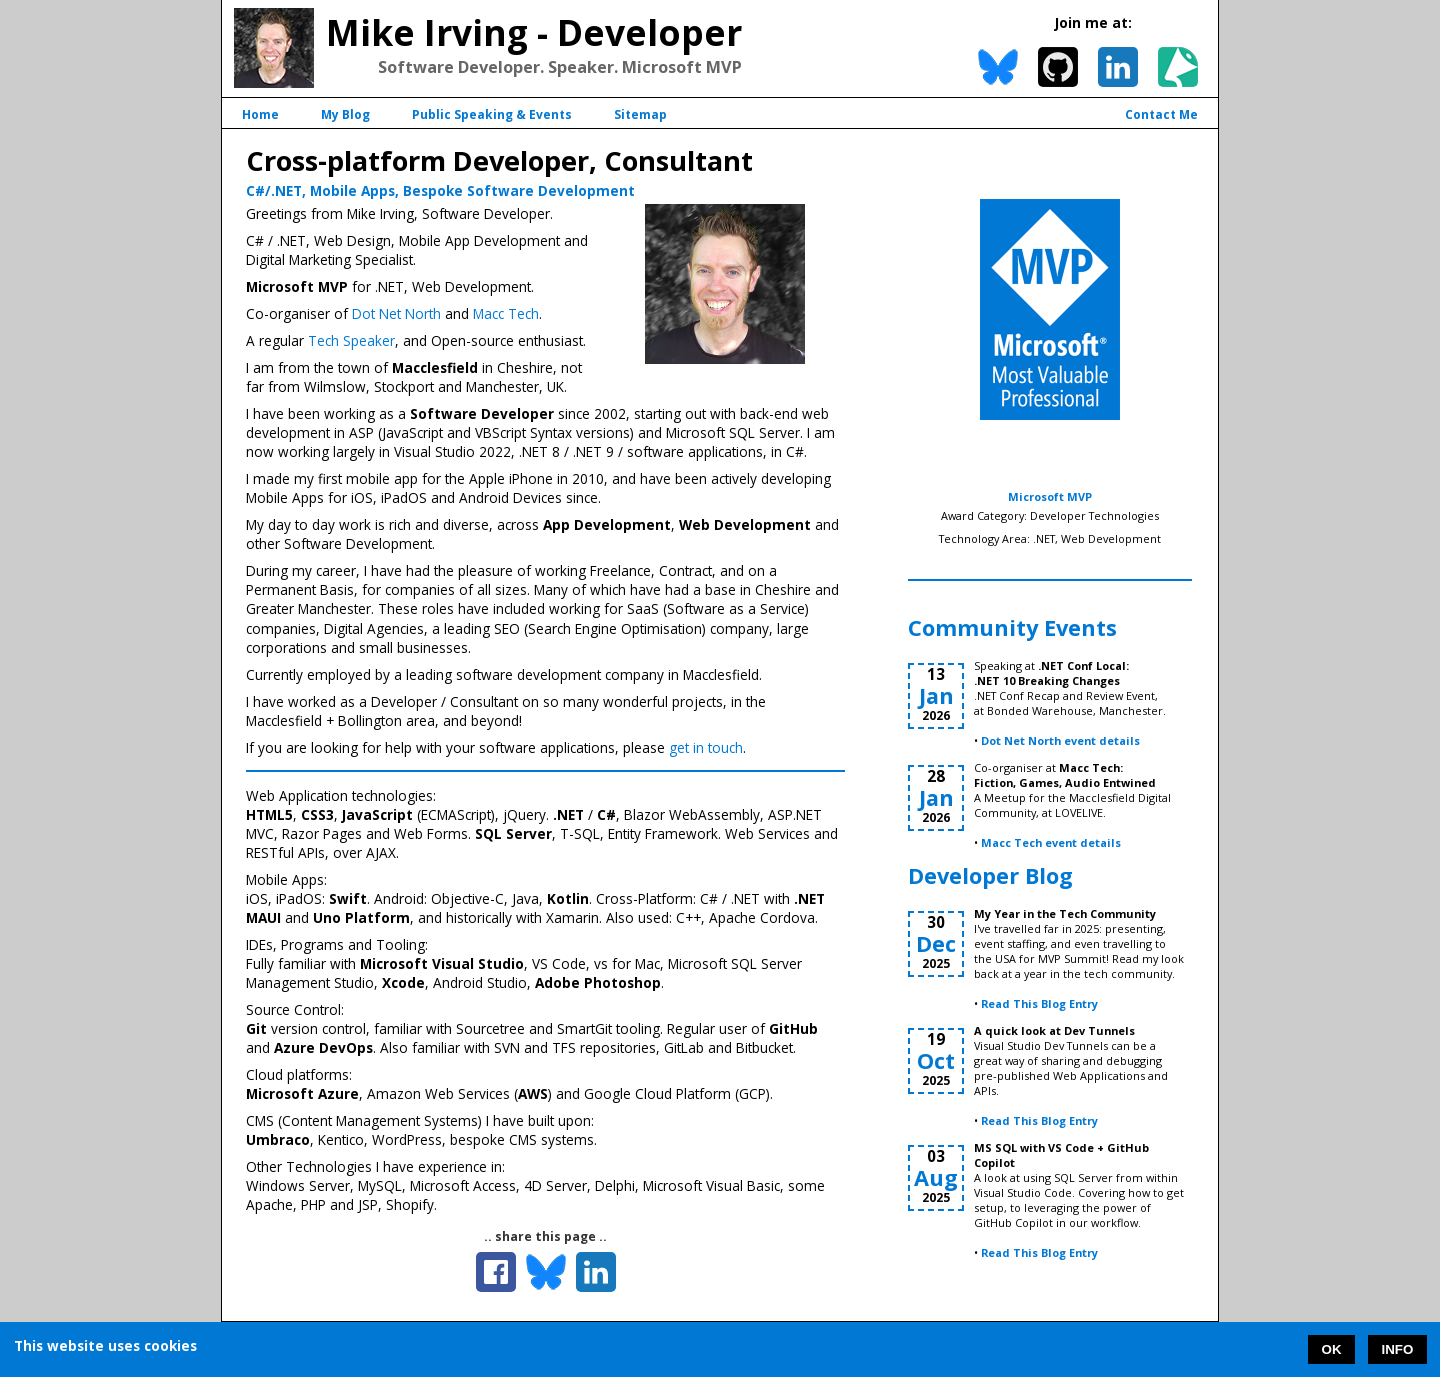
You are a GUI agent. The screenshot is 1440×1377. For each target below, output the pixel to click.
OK (1332, 1349)
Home (260, 114)
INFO (1398, 1349)
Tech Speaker (351, 340)
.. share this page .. (545, 1236)
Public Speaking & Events (492, 114)
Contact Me (1161, 114)
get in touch (706, 747)
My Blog (345, 114)
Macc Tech (506, 313)
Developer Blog (990, 875)
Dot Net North (396, 313)
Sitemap (640, 114)
